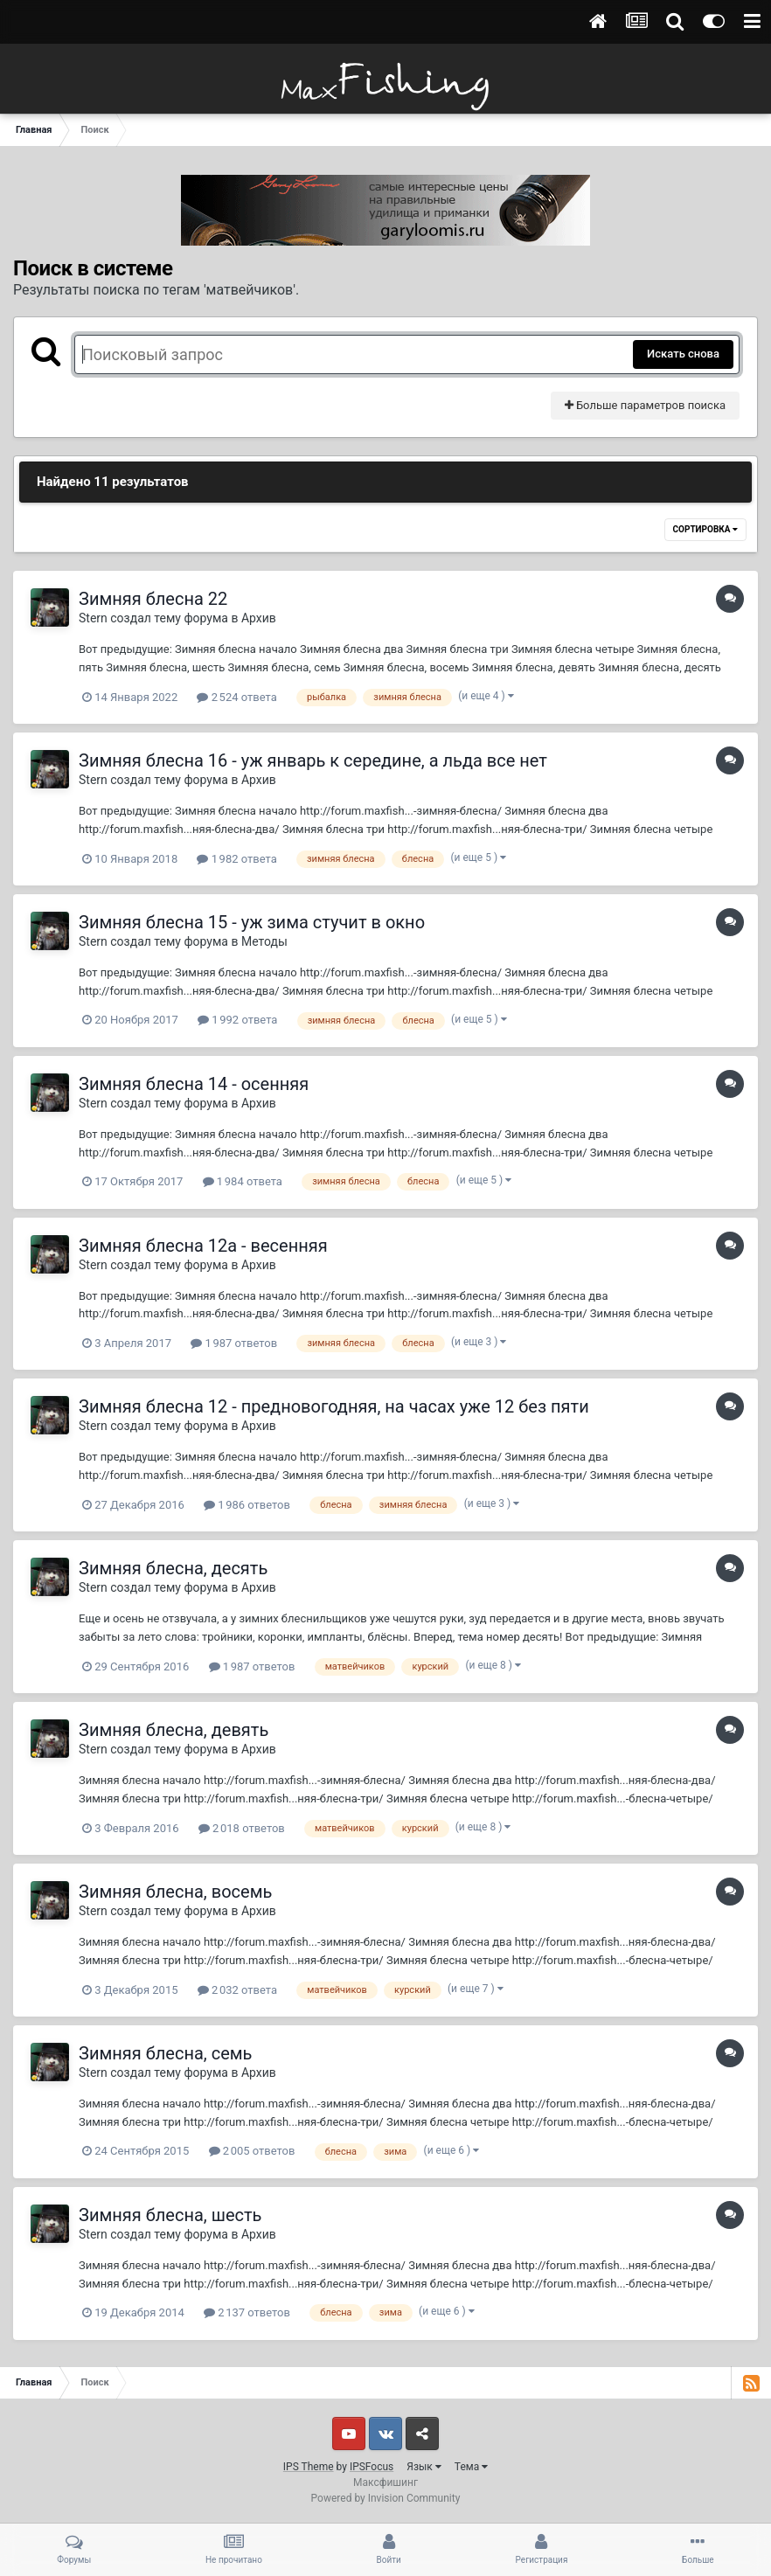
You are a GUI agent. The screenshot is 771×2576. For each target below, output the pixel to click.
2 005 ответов (252, 2150)
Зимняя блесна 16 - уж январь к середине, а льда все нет (313, 760)
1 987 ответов (234, 1343)
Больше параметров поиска (645, 405)
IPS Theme (308, 2467)
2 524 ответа (236, 697)
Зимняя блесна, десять (173, 1568)
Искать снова (683, 353)
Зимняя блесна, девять (173, 1729)
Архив (258, 618)
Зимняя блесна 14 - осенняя (194, 1083)
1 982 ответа (236, 858)
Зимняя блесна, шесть (170, 2215)
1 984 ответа (242, 1181)
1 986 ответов (247, 1504)
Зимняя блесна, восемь (175, 1891)
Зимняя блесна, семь (165, 2053)
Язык (423, 2467)
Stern (93, 618)
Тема (471, 2467)
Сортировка (705, 529)
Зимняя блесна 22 (153, 598)
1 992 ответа (237, 1019)
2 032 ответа (237, 1989)
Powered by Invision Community (386, 2498)
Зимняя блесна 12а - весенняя (203, 1245)
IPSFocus (371, 2467)
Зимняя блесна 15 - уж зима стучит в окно (252, 922)
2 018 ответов (241, 1828)
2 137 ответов (247, 2312)
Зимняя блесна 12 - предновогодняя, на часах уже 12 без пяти (334, 1406)
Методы (264, 941)
